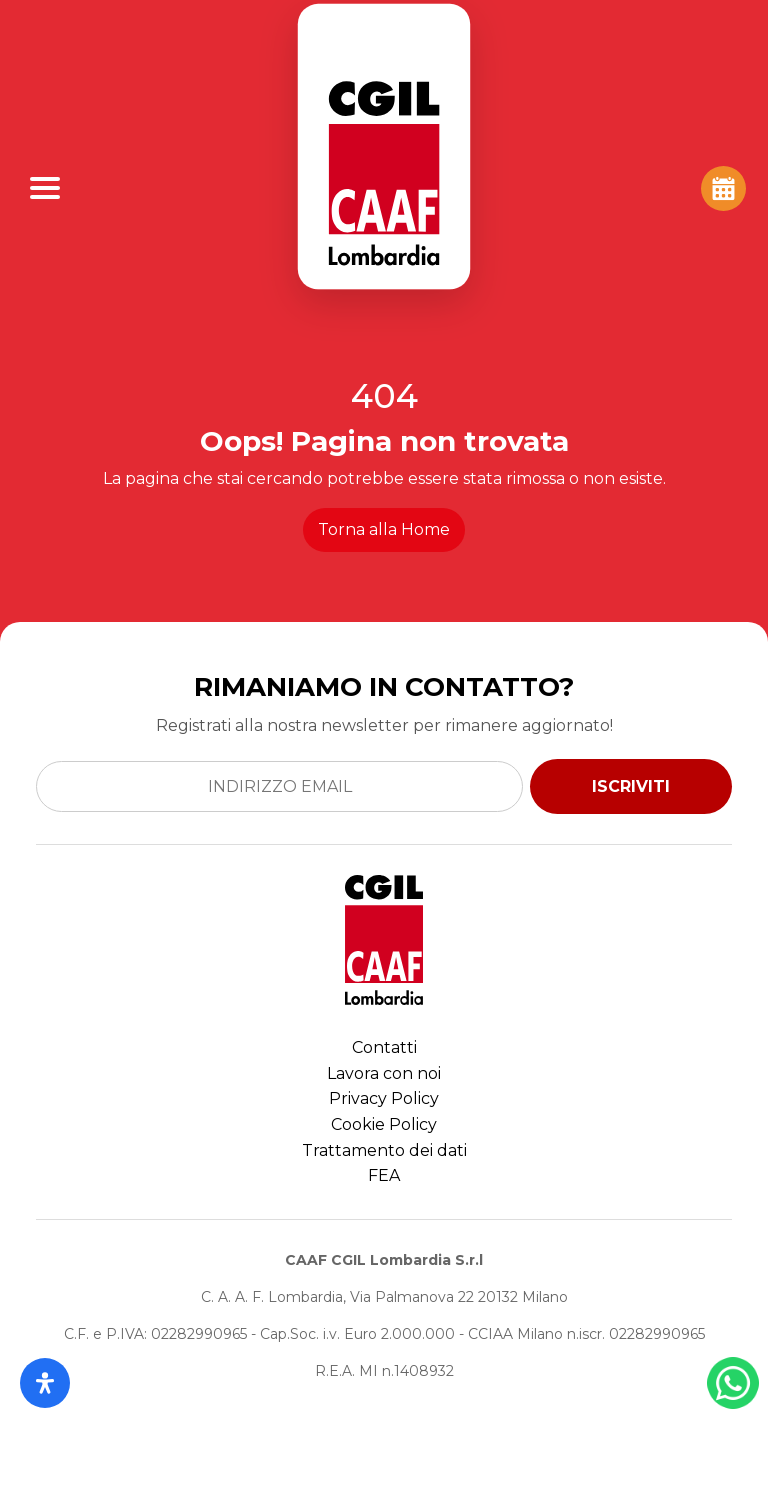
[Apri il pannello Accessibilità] (45, 1383)
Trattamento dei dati (384, 1150)
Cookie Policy (384, 1124)
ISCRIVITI (631, 786)
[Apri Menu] (45, 188)
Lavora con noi (384, 1073)
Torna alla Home (384, 529)
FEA (384, 1175)
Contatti (384, 1047)
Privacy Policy (384, 1098)
